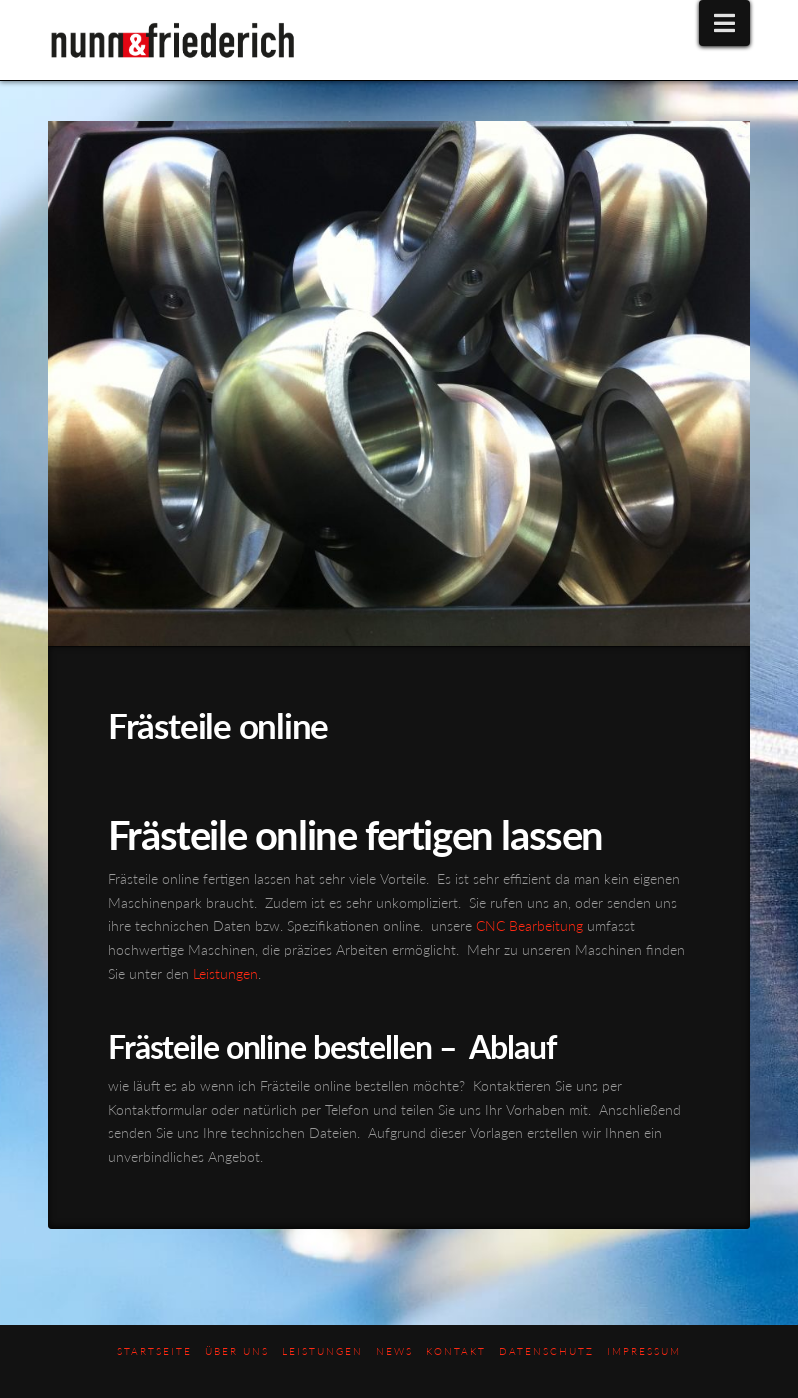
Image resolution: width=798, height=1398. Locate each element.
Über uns (237, 1351)
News (394, 1351)
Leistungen (225, 973)
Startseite (154, 1351)
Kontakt (456, 1351)
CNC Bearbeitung (529, 925)
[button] (724, 23)
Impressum (644, 1351)
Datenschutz (546, 1351)
